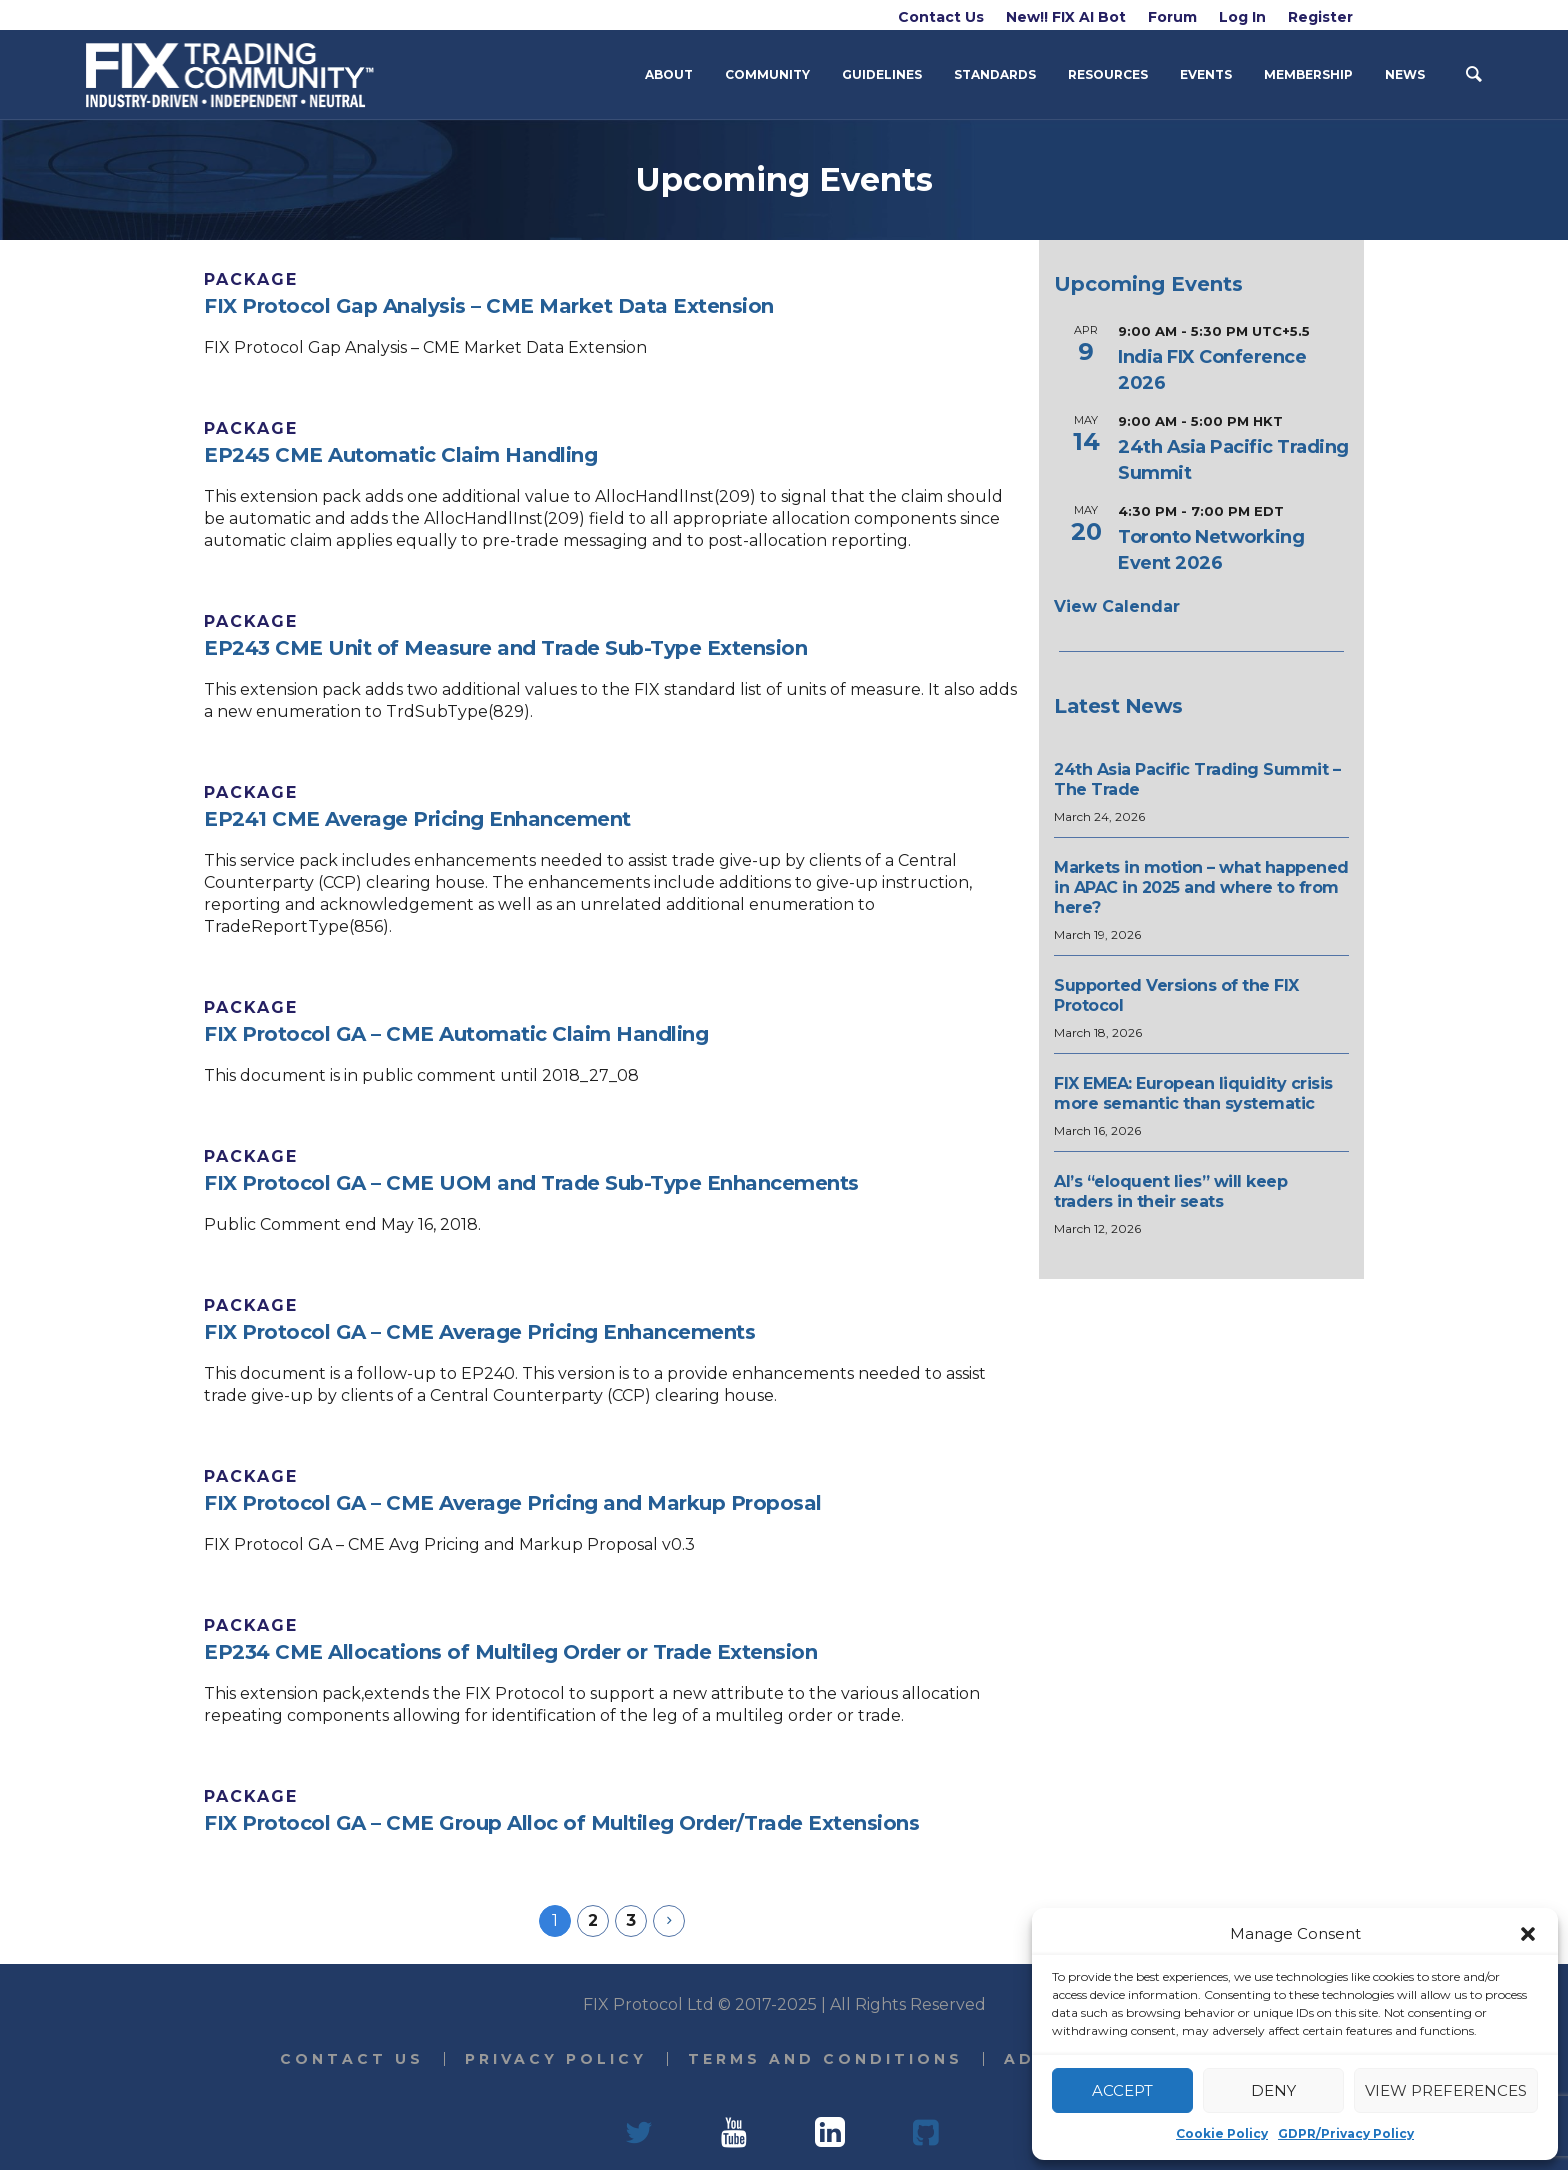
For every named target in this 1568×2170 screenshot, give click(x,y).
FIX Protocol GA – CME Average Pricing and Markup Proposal (513, 1503)
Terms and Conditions (825, 2059)
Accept (1122, 2090)
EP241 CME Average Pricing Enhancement (417, 819)
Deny (1273, 2090)
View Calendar (1117, 606)
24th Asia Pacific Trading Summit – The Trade (1197, 779)
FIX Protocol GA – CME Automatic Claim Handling (456, 1034)
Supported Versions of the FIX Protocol (1176, 995)
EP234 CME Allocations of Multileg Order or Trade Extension (510, 1652)
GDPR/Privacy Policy (1346, 2133)
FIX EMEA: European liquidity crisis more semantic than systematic (1193, 1093)
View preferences (1446, 2090)
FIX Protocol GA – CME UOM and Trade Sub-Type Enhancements (531, 1183)
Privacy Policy (556, 2059)
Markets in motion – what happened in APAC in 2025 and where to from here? (1201, 887)
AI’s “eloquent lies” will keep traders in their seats (1170, 1191)
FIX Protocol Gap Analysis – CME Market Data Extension (489, 306)
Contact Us (352, 2059)
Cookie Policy (1222, 2133)
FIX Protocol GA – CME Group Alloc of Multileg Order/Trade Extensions (561, 1823)
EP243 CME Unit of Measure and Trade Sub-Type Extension (505, 648)
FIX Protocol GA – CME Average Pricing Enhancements (479, 1332)
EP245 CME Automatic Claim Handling (400, 455)
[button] (1528, 1934)
